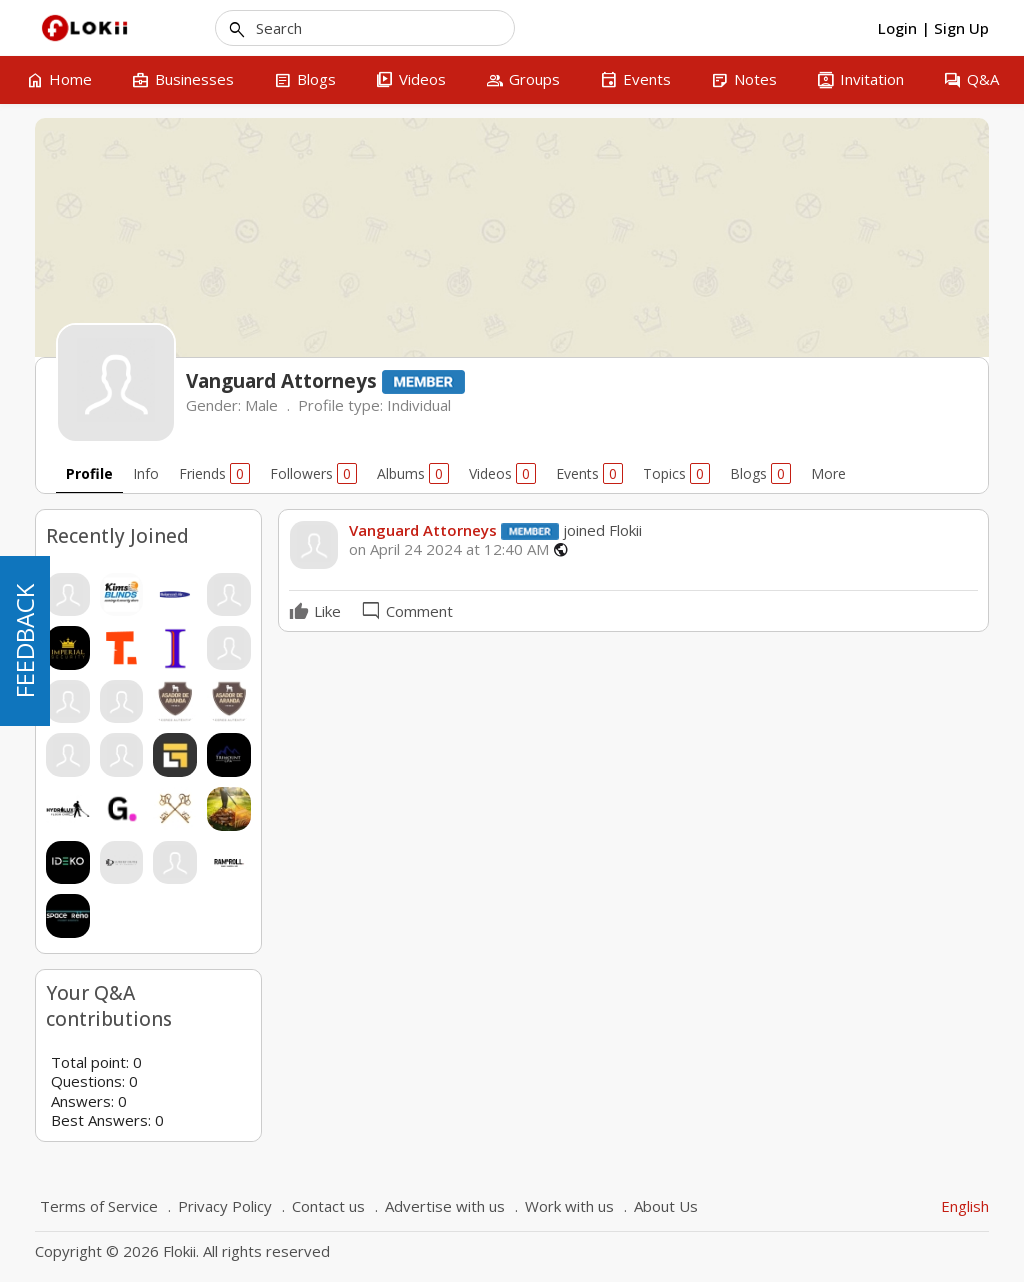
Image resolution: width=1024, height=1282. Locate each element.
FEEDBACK (24, 641)
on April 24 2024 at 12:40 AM (449, 549)
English (965, 1206)
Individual (419, 405)
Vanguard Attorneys (423, 530)
